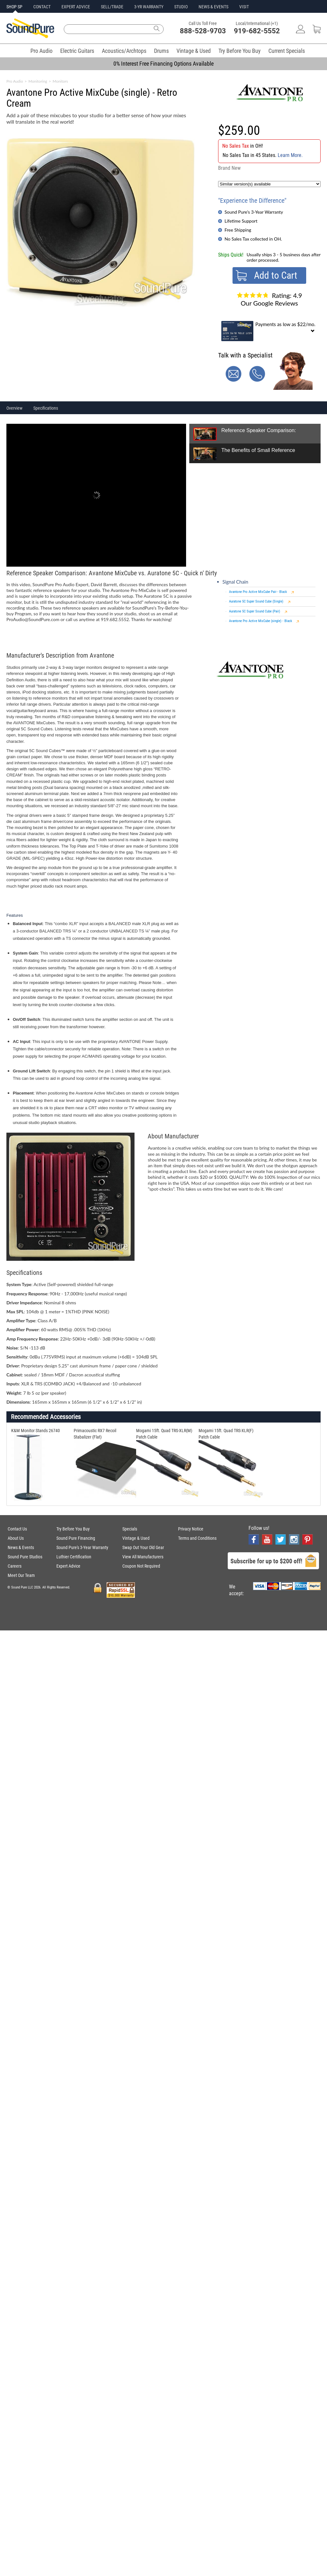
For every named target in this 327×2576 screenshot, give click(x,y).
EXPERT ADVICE (75, 6)
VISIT (244, 6)
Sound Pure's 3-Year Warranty (254, 212)
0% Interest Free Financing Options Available (163, 63)
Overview (14, 408)
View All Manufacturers (142, 1556)
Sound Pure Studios (25, 1556)
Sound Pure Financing (75, 1538)
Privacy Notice (190, 1528)
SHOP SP (14, 6)
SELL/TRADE (112, 6)
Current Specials (286, 50)
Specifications (45, 408)
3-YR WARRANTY (148, 6)
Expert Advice (68, 1566)
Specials (129, 1528)
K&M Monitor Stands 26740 (35, 1430)
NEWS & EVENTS (213, 6)
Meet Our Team (21, 1575)
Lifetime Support (241, 221)
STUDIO (181, 6)
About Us (16, 1538)
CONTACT (42, 6)
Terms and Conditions (197, 1538)
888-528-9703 (203, 31)
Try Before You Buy (239, 50)
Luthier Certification (73, 1556)
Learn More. (290, 155)
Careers (14, 1566)
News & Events (21, 1547)
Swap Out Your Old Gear (143, 1547)
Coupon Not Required (141, 1566)
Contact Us (17, 1528)
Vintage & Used (193, 50)
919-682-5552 (257, 31)
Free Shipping (238, 230)
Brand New (229, 168)
